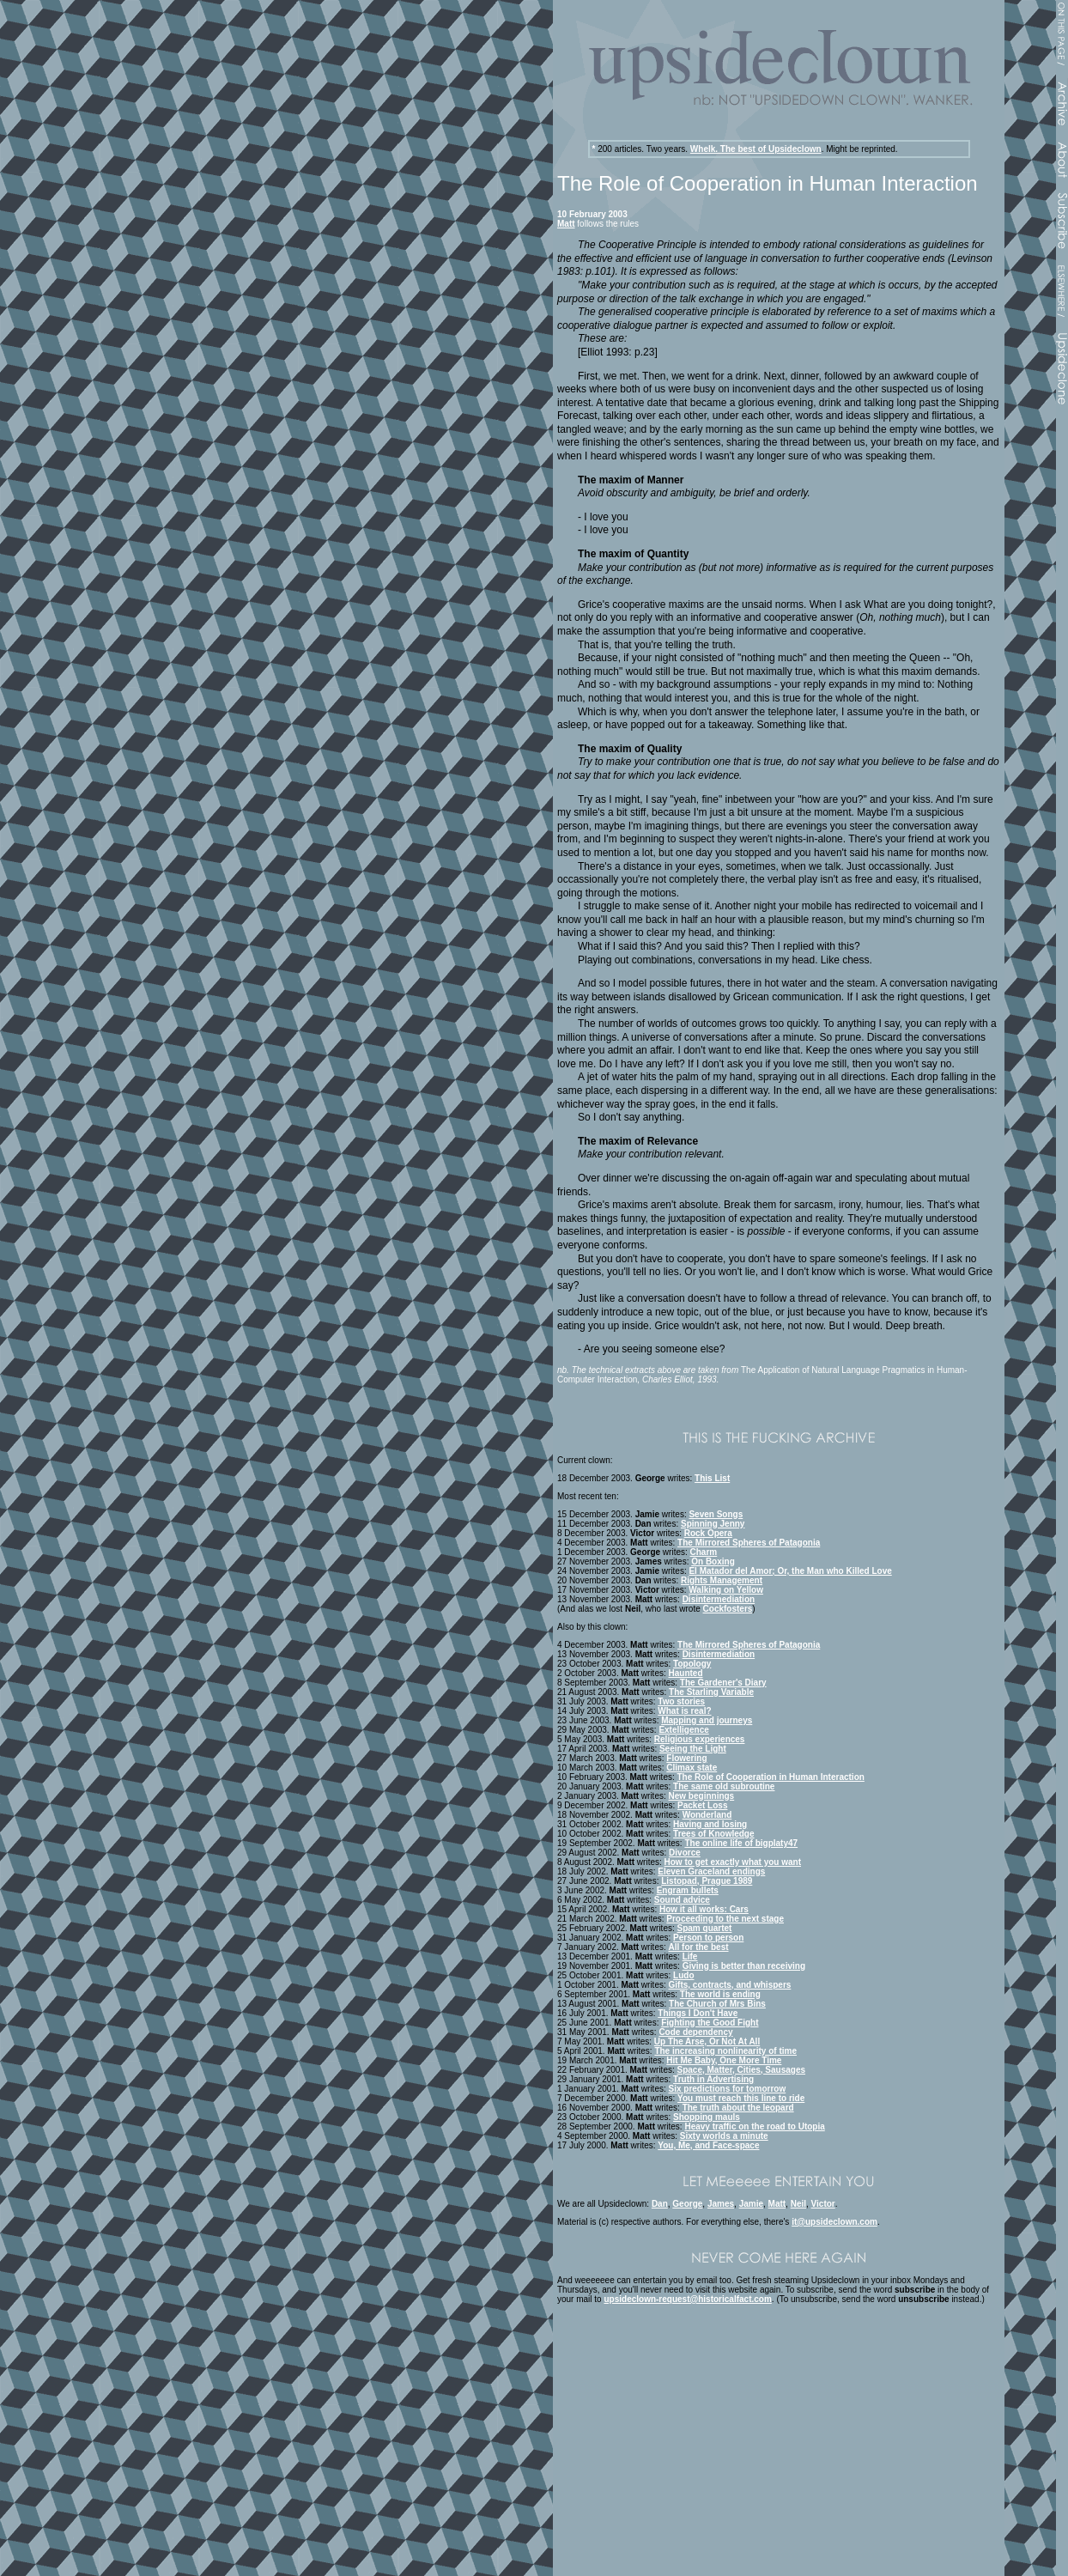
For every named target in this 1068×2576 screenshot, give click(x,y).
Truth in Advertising (713, 2079)
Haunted (686, 1673)
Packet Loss (702, 1805)
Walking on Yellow (726, 1590)
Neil (798, 2203)
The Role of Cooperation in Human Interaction (771, 1777)
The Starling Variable (711, 1692)
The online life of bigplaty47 (741, 1843)
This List (712, 1478)
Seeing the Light (692, 1748)
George (687, 2203)
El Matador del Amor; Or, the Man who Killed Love (790, 1571)
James (720, 2203)
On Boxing (713, 1561)
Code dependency (695, 2032)
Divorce (685, 1852)
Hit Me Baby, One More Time (723, 2060)
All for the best (699, 1947)
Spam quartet (704, 1928)
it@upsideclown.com (834, 2222)
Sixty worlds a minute (724, 2136)
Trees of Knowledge (713, 1833)
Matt (566, 223)
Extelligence (683, 1730)
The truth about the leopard (738, 2107)
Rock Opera (708, 1533)
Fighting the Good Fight (709, 2022)
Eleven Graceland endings (711, 1871)
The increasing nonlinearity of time (725, 2051)
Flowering (686, 1758)
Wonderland (707, 1815)
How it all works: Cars (704, 1909)
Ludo (683, 1975)
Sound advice (682, 1900)
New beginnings (702, 1796)
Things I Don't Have (697, 2013)
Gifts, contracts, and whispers (730, 1985)
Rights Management (721, 1580)
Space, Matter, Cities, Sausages (741, 2070)
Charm (704, 1552)
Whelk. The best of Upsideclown (756, 149)
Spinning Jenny (712, 1523)
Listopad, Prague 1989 (706, 1881)
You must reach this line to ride (740, 2098)
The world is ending (720, 1994)
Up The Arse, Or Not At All (707, 2041)
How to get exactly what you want (732, 1862)
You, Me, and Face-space (708, 2145)
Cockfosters (728, 1608)
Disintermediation (719, 1599)
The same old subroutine (723, 1786)
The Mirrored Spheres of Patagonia (748, 1542)
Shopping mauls (706, 2117)
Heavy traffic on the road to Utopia (754, 2126)
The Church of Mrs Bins (717, 2003)
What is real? (684, 1711)
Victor (823, 2203)
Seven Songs (716, 1514)
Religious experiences (699, 1739)
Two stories (681, 1701)
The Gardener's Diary (723, 1682)
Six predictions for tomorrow (727, 2088)
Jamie (751, 2203)
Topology (692, 1663)
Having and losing (710, 1824)
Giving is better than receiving (744, 1966)
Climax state (691, 1767)
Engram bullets (688, 1890)
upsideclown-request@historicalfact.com (687, 2299)
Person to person (708, 1937)
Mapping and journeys (706, 1720)
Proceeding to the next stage (725, 1918)
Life (690, 1956)
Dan (660, 2203)
